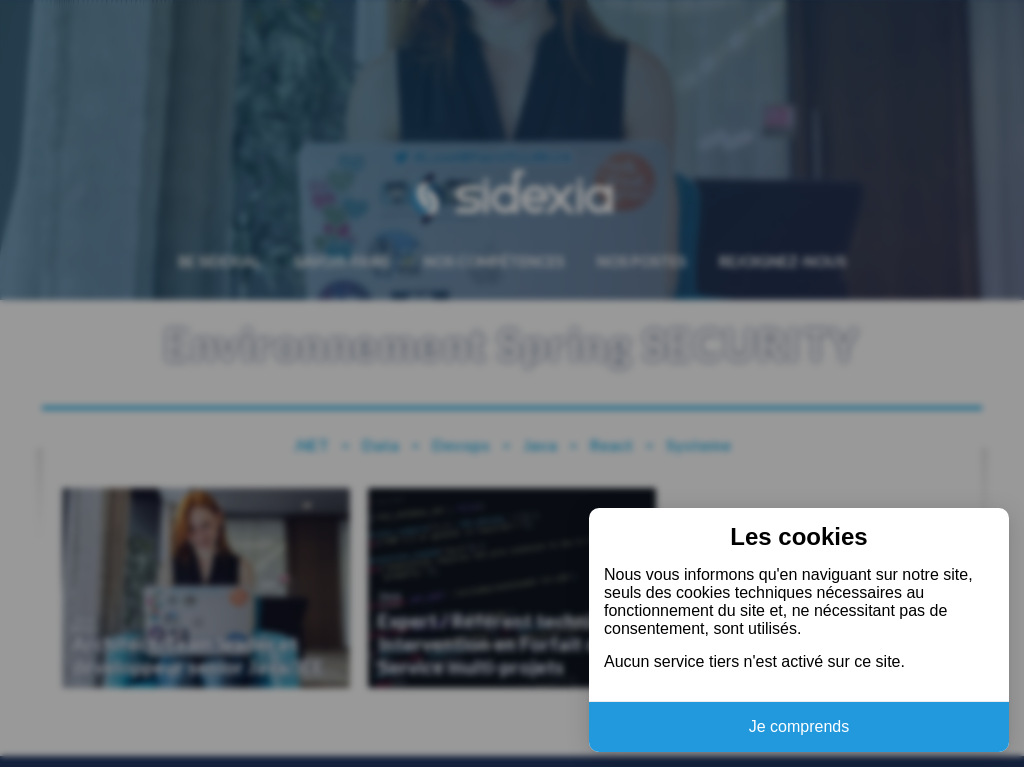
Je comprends (799, 726)
